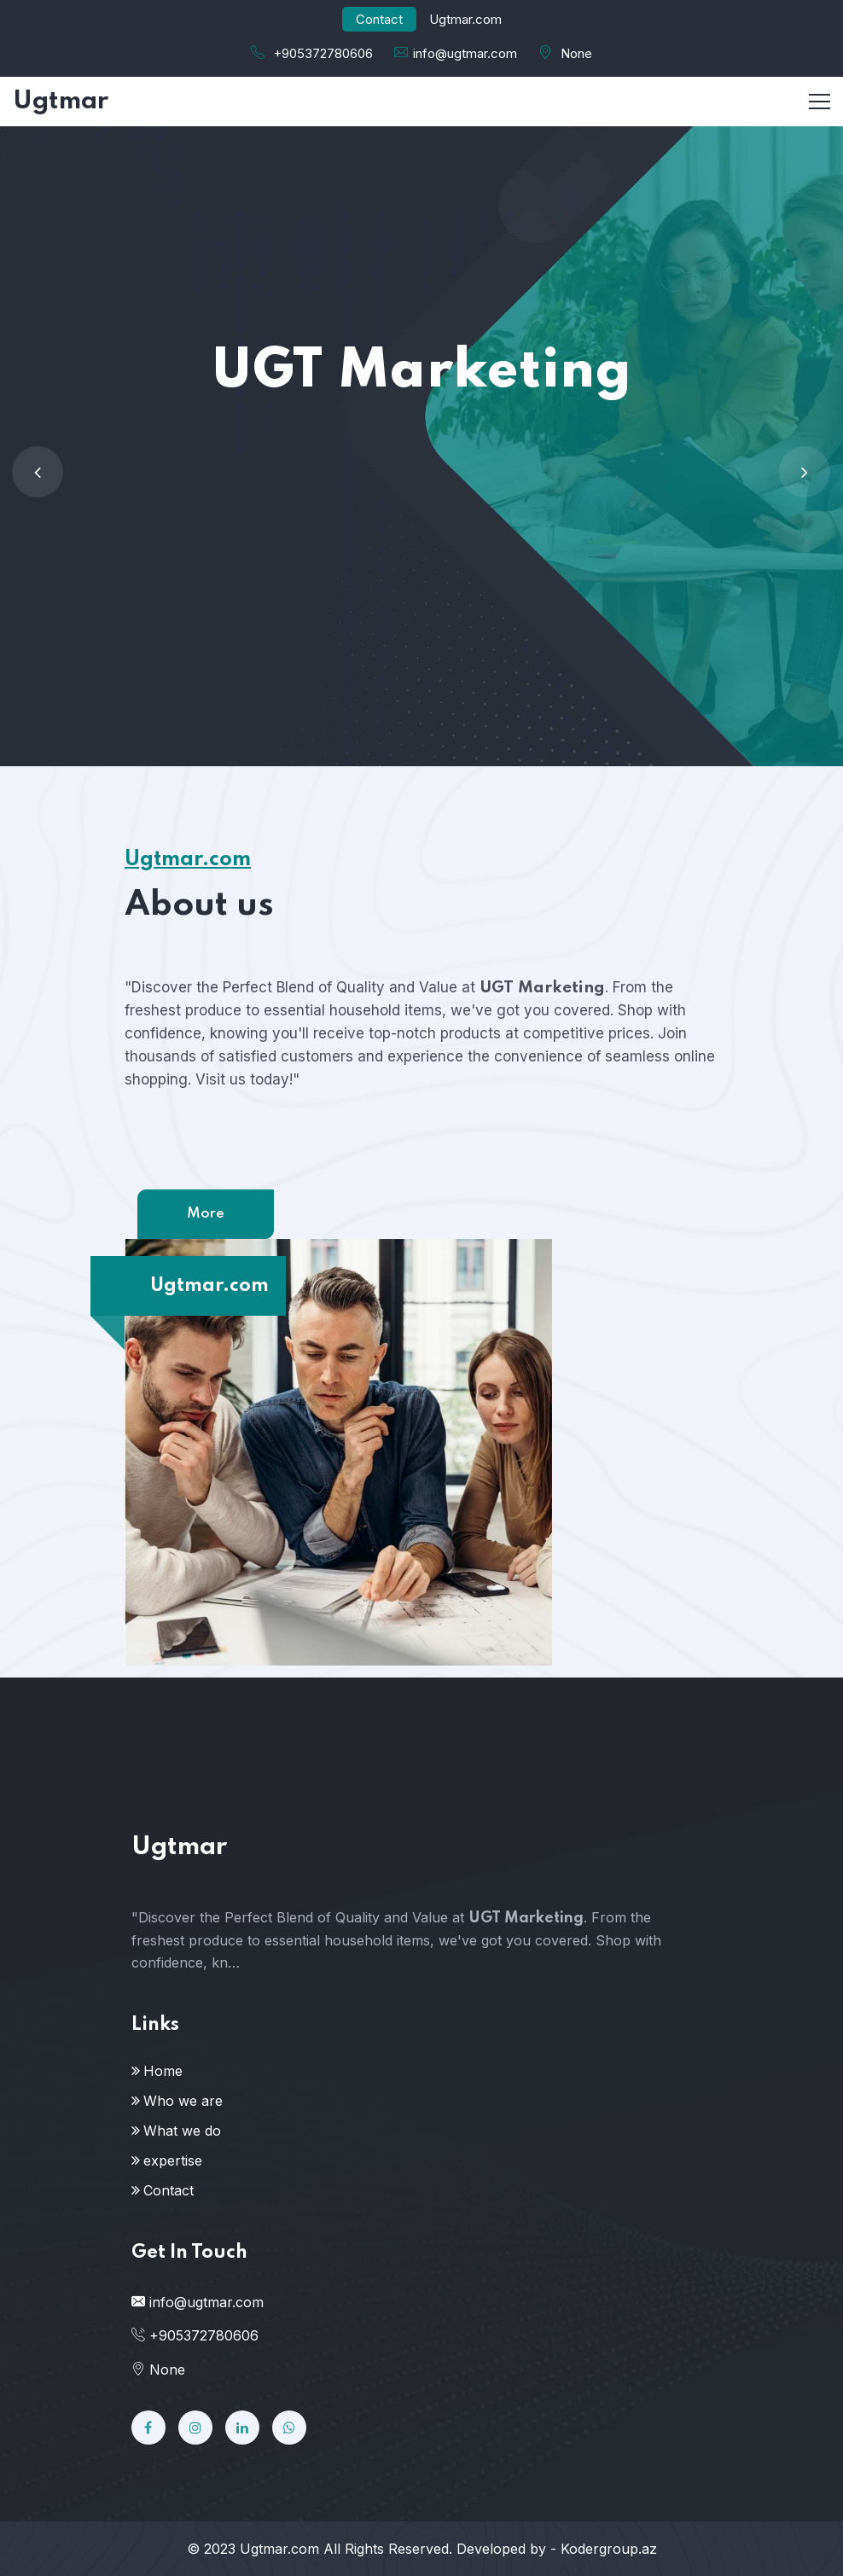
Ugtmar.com (279, 2548)
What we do (182, 2130)
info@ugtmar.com (465, 53)
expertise (172, 2160)
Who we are (183, 2100)
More (205, 1214)
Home (163, 2070)
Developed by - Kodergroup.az (556, 2548)
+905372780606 (323, 53)
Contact (379, 19)
